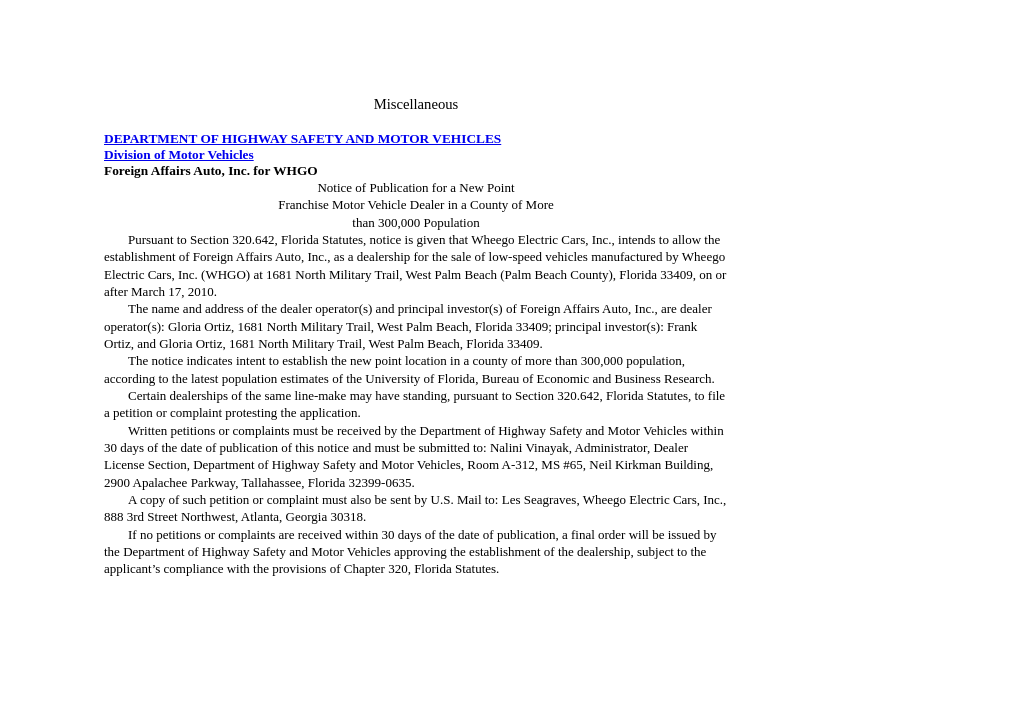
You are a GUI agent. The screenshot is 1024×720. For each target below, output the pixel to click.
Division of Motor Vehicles (179, 154)
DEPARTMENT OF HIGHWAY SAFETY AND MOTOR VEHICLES (302, 138)
